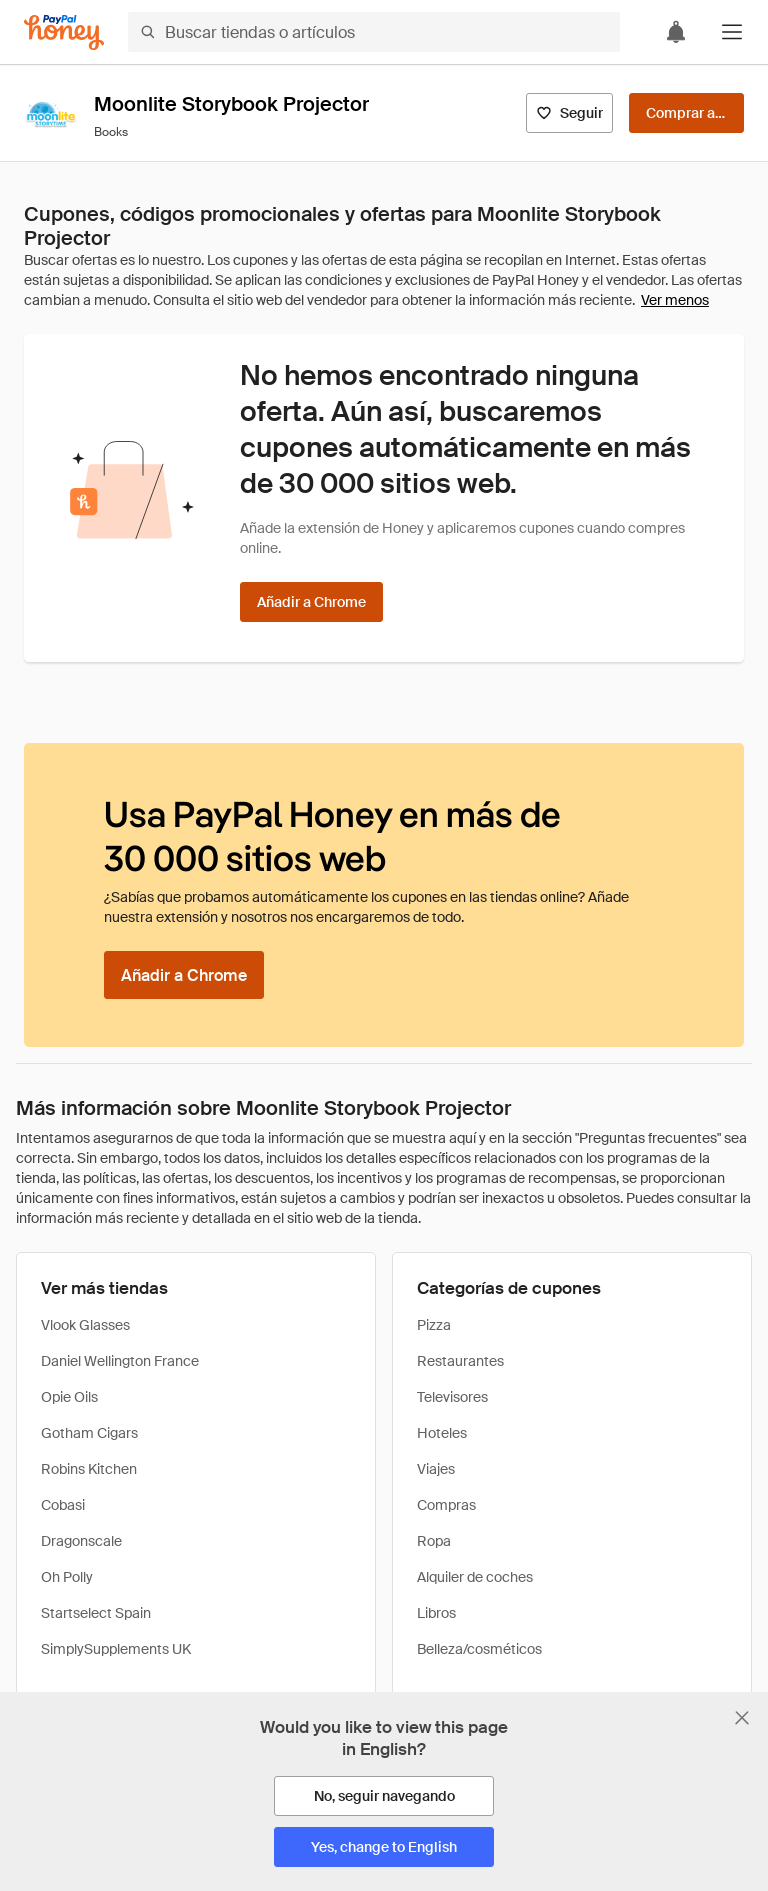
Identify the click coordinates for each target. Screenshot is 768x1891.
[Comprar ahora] (686, 113)
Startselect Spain (96, 1613)
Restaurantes (460, 1361)
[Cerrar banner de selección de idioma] (742, 1718)
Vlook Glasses (85, 1325)
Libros (436, 1613)
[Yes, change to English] (384, 1847)
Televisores (452, 1397)
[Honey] (64, 32)
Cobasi (63, 1505)
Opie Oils (69, 1397)
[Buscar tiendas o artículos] (374, 32)
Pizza (434, 1325)
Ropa (434, 1541)
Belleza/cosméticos (479, 1649)
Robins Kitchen (89, 1469)
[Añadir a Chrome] (311, 602)
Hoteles (442, 1433)
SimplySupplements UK (116, 1649)
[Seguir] (569, 113)
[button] (732, 32)
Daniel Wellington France (120, 1361)
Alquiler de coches (475, 1577)
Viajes (436, 1469)
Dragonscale (81, 1541)
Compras (446, 1505)
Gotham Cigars (89, 1433)
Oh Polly (67, 1577)
